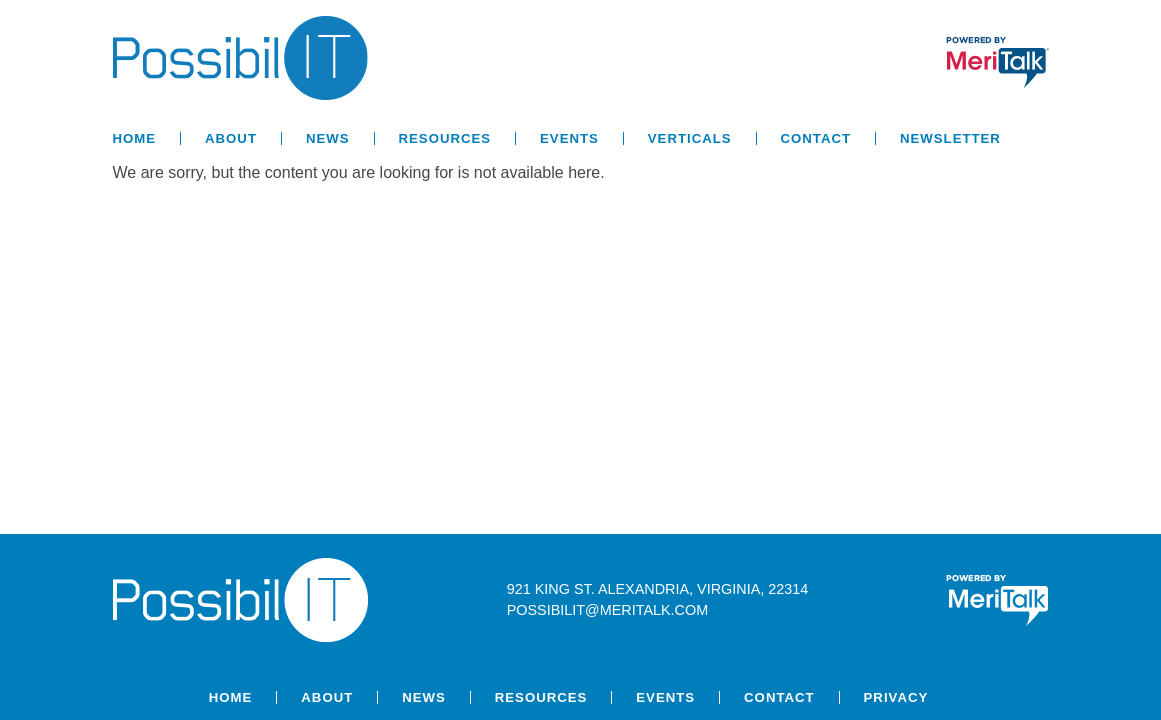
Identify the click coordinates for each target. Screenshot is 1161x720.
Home (135, 138)
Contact (816, 138)
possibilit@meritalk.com (607, 610)
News (328, 138)
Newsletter (950, 138)
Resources (445, 138)
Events (569, 138)
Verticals (690, 138)
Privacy (896, 697)
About (231, 138)
